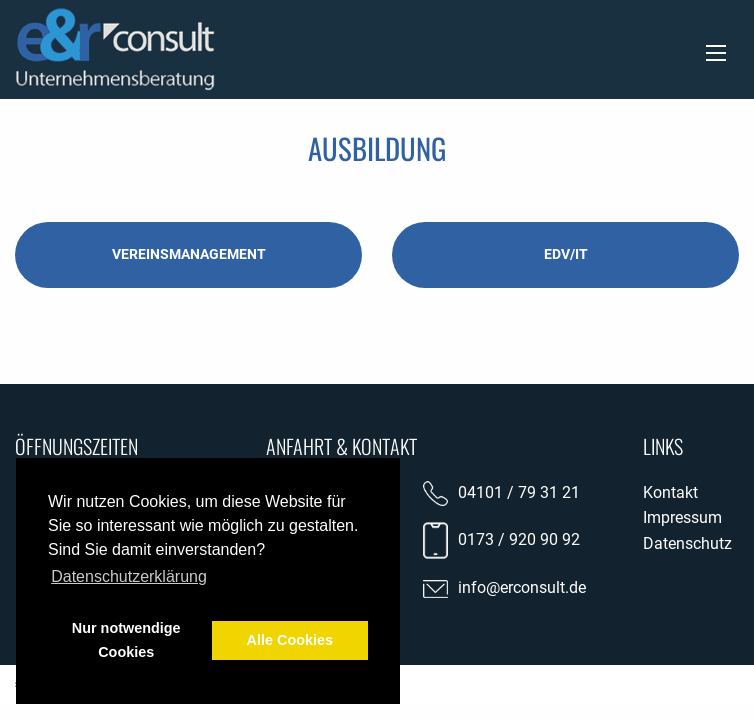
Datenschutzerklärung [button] (129, 576)
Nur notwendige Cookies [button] (126, 640)
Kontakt (670, 492)
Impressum (682, 517)
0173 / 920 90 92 (519, 539)
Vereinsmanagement (189, 254)
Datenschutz (687, 543)
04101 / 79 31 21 (519, 492)
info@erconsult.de (522, 587)
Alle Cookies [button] (290, 640)
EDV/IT (566, 254)
